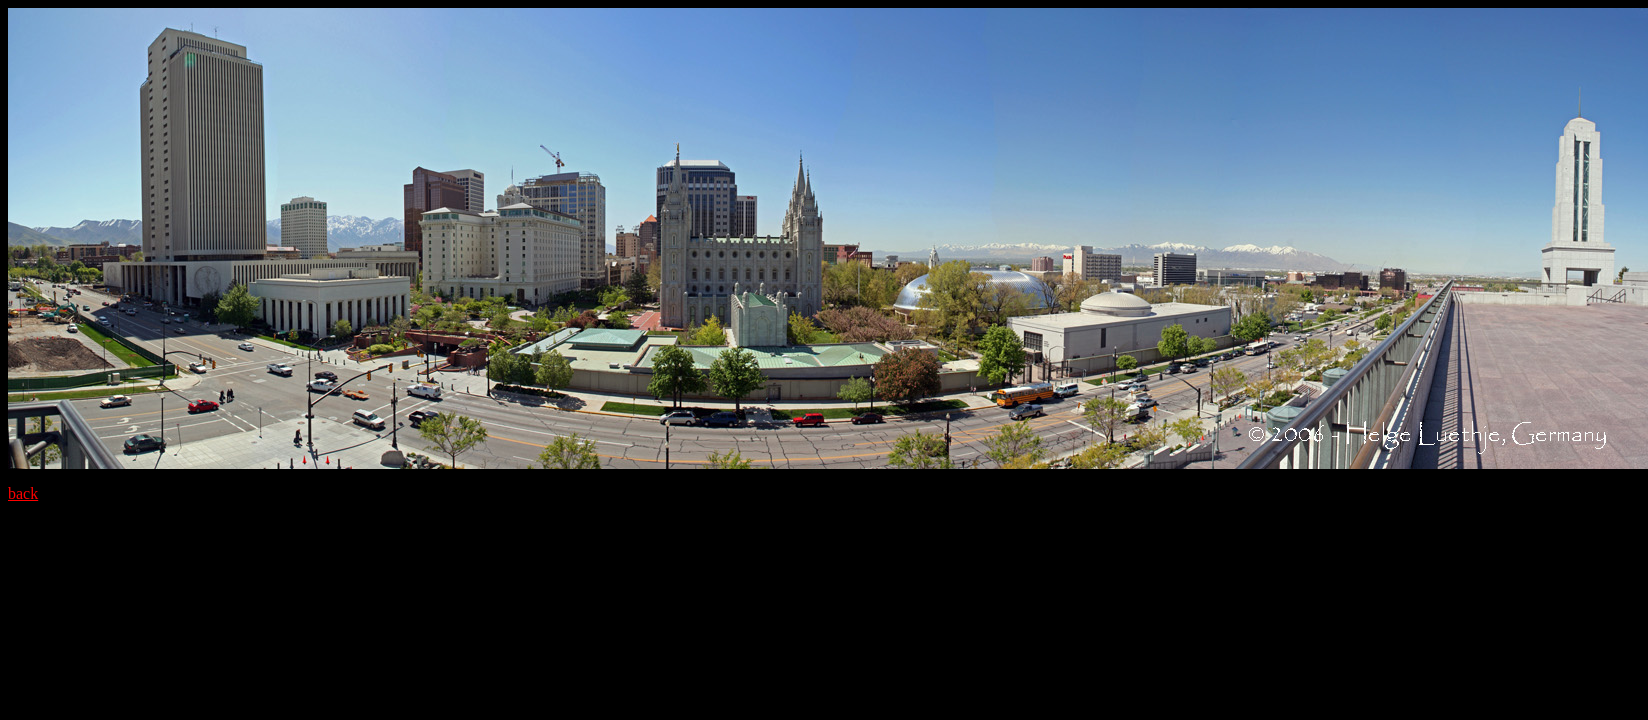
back (23, 493)
